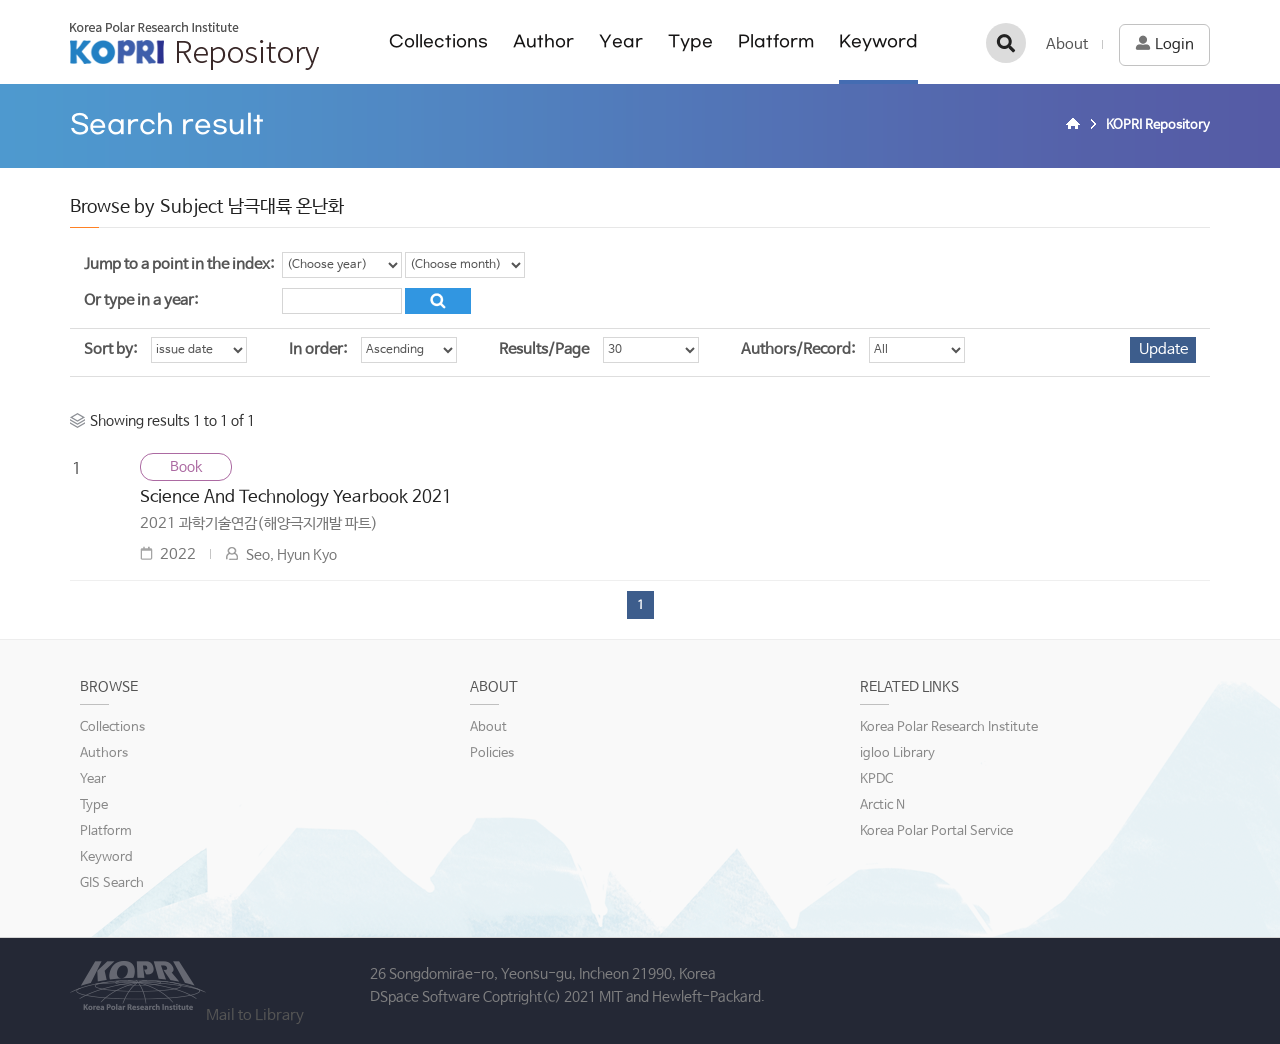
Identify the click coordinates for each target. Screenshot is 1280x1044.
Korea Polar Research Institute (949, 727)
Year (621, 41)
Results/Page (544, 349)
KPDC (876, 779)
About (1067, 44)
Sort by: (110, 349)
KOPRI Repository (194, 46)
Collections (438, 41)
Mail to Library (255, 1015)
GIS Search (112, 883)
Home (1076, 126)
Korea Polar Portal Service (936, 831)
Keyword (878, 41)
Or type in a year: (141, 300)
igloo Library (897, 753)
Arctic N (882, 805)
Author (543, 41)
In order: (318, 349)
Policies (492, 753)
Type (690, 41)
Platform (776, 41)
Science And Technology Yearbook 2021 (296, 497)
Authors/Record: (798, 349)
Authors (104, 753)
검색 (1006, 43)
